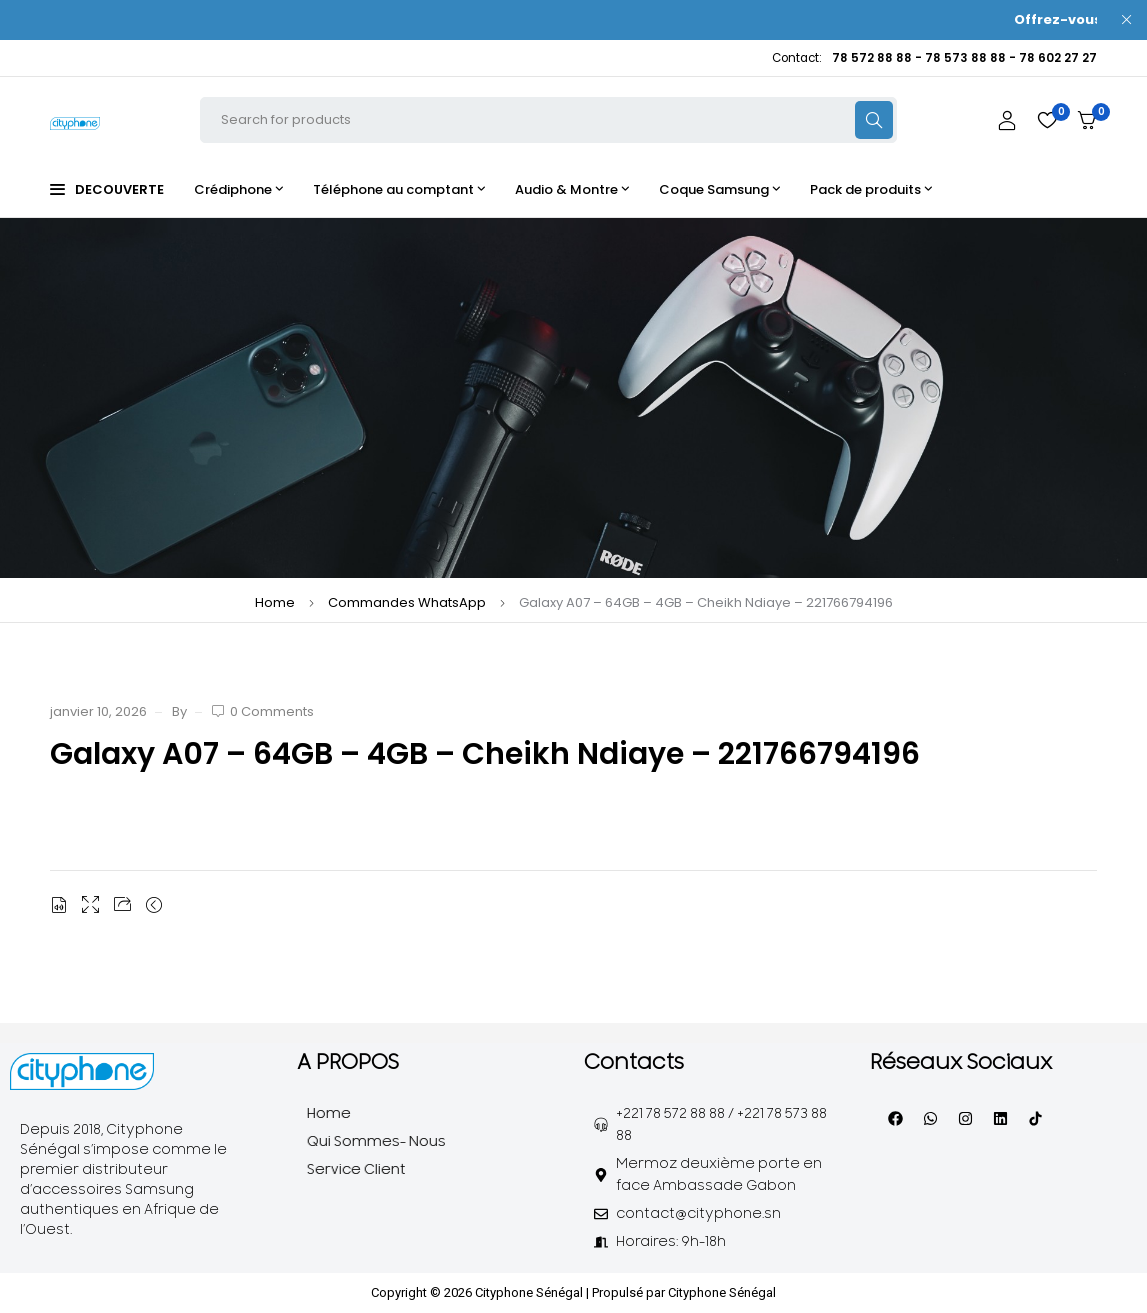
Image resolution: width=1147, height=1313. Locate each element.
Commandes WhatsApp (407, 602)
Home (275, 602)
